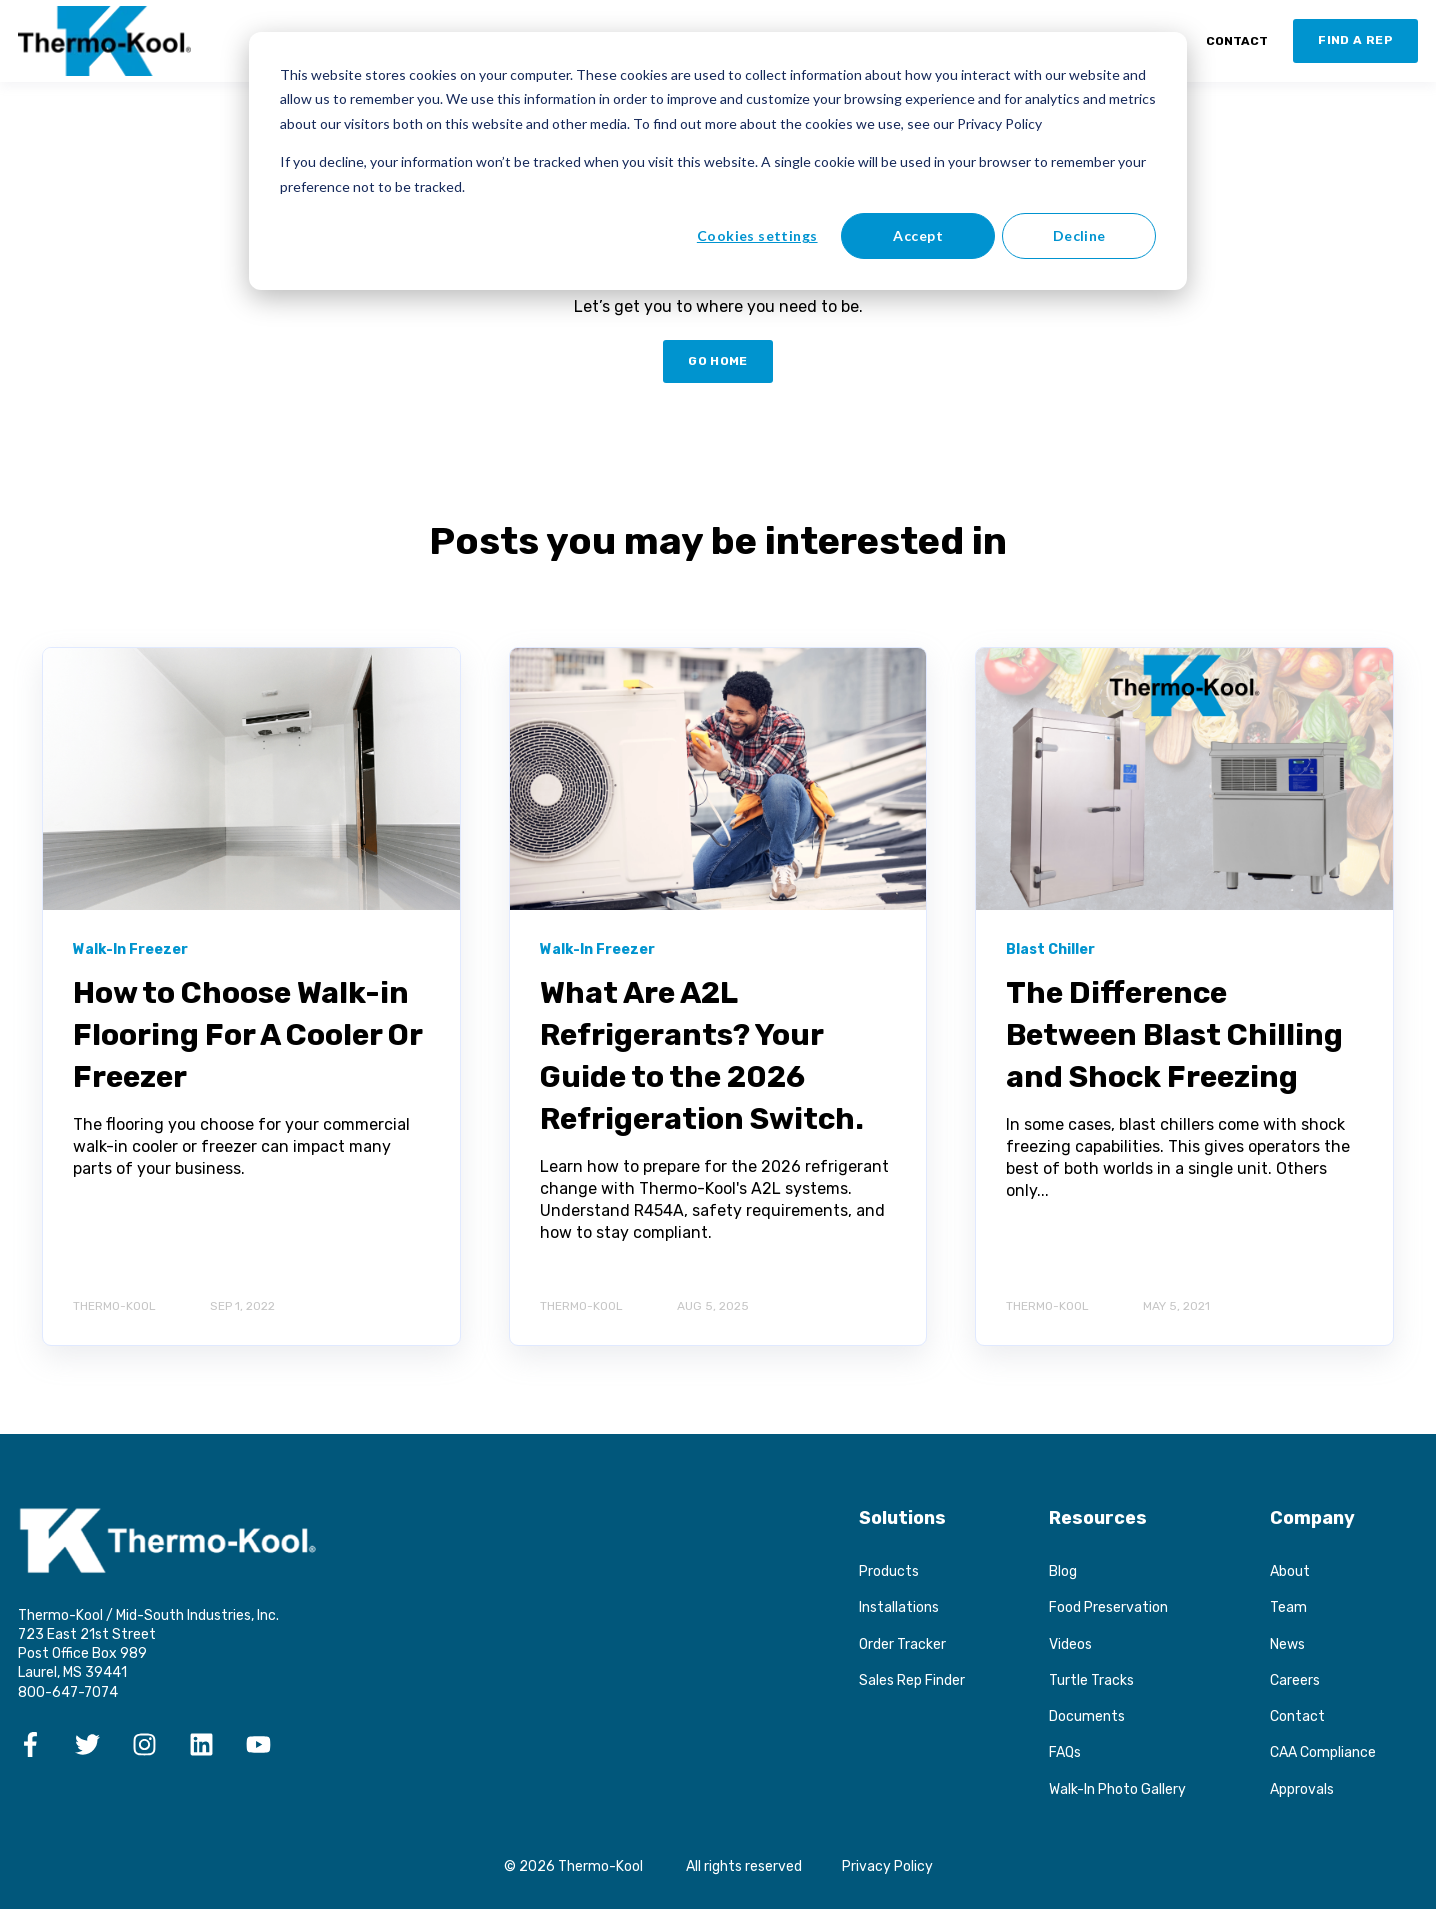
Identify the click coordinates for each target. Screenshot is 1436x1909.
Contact (1297, 1716)
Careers (1295, 1680)
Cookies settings (757, 235)
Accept (918, 235)
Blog (1063, 1571)
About (1290, 1571)
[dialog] (718, 161)
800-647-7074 (68, 1692)
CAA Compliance (1323, 1752)
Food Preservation (1108, 1607)
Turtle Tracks (1091, 1680)
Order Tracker (902, 1644)
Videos (1070, 1644)
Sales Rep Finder (912, 1680)
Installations (899, 1607)
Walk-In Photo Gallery (1117, 1789)
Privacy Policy (887, 1866)
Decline (1079, 235)
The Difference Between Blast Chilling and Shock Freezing (1174, 1035)
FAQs (1065, 1752)
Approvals (1302, 1789)
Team (1288, 1607)
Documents (1087, 1716)
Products (889, 1571)
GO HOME (718, 361)
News (1287, 1644)
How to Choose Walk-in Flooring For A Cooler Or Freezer (247, 1035)
